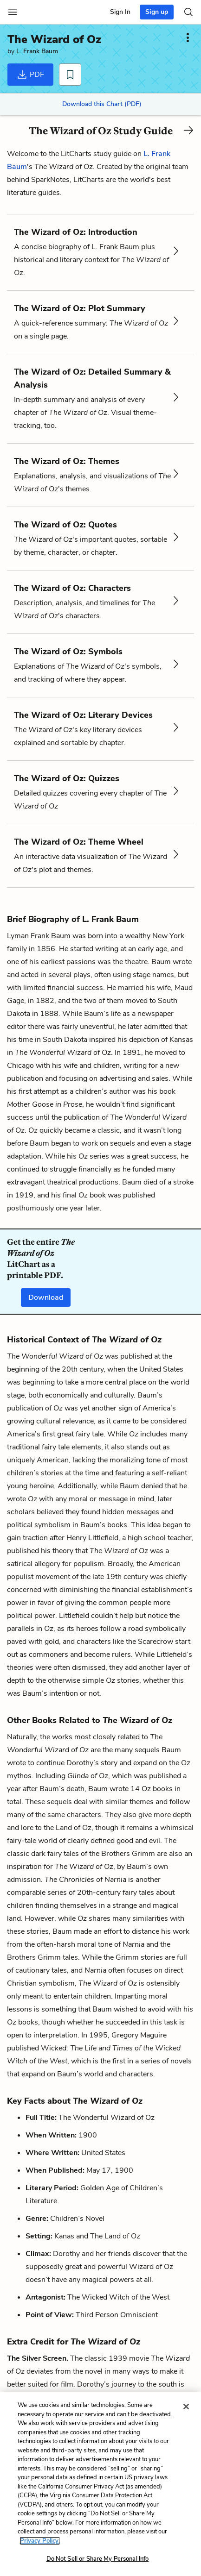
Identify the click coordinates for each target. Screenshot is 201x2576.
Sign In (120, 11)
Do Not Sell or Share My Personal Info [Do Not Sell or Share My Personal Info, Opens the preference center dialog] (97, 2559)
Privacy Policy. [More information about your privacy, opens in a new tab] (40, 2541)
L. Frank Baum (37, 51)
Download (45, 1297)
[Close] (186, 2406)
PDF (30, 74)
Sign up (156, 11)
